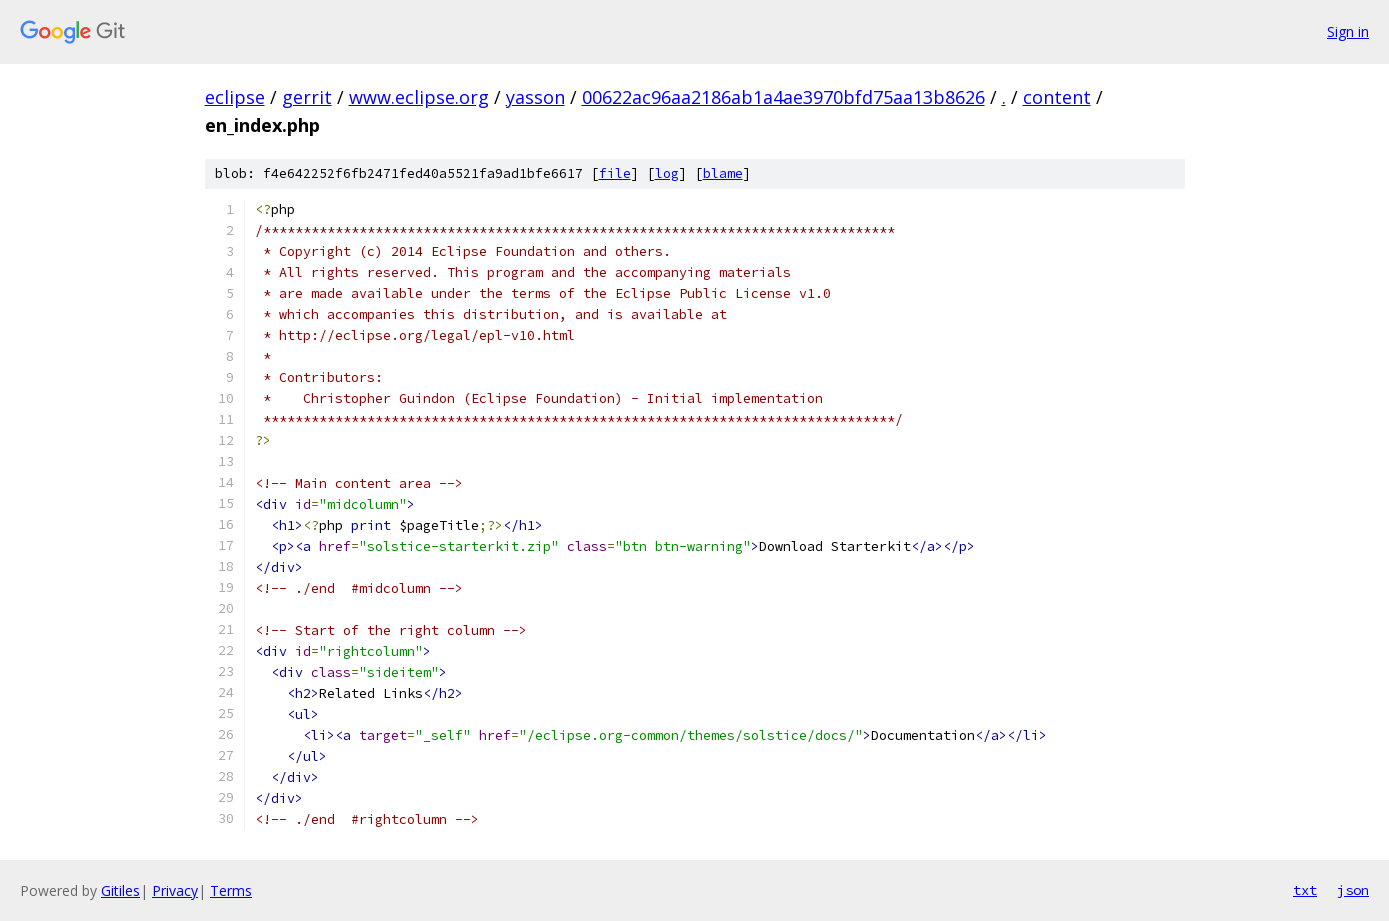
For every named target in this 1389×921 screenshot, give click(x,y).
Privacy (175, 890)
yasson (535, 97)
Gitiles (120, 890)
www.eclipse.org (419, 97)
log (667, 173)
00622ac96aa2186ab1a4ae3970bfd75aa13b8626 (783, 97)
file (615, 173)
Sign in (1348, 31)
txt (1305, 890)
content (1057, 97)
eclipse (235, 97)
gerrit (307, 97)
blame (723, 173)
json (1353, 890)
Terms (231, 890)
